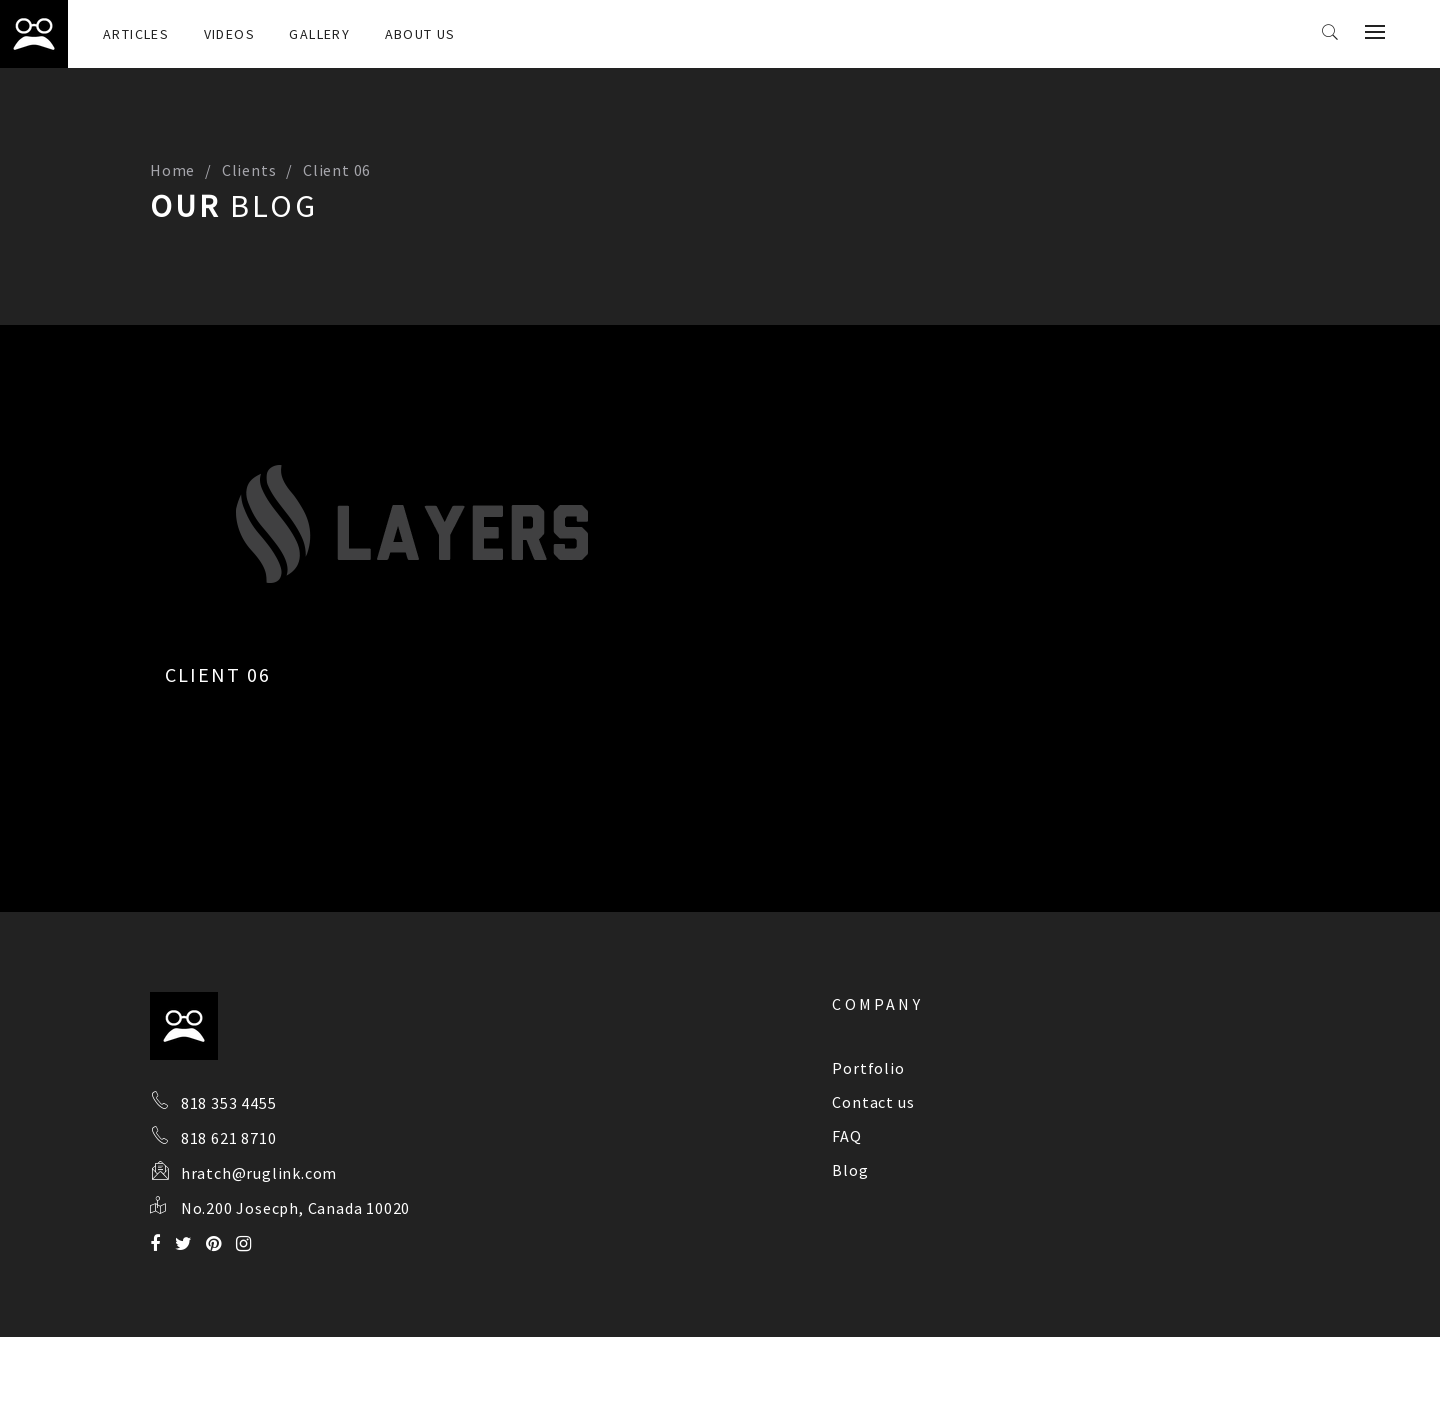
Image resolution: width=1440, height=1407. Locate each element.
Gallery (319, 34)
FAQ (846, 1136)
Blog (850, 1170)
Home (172, 170)
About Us (420, 34)
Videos (229, 34)
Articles (136, 34)
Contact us (873, 1102)
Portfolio (868, 1068)
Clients (249, 170)
